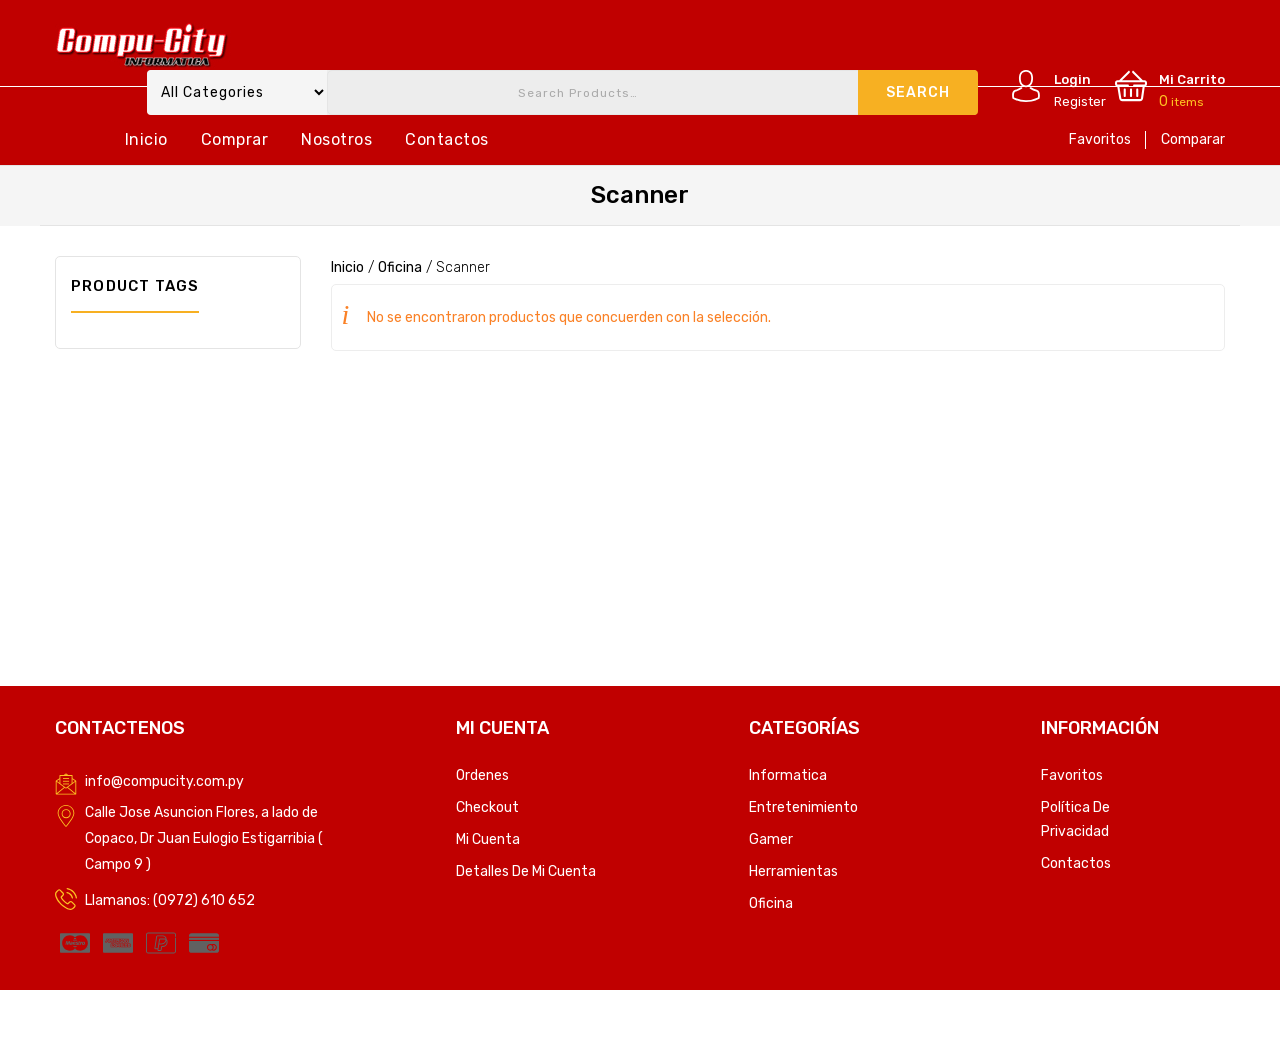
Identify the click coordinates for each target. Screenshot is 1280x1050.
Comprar (235, 139)
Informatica (788, 775)
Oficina (400, 267)
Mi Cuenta (488, 839)
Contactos (447, 139)
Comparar (1193, 139)
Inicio (146, 139)
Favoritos (1100, 139)
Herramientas (793, 871)
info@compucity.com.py (164, 781)
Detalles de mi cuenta (526, 871)
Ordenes (482, 775)
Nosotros (336, 139)
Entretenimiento (803, 807)
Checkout (487, 807)
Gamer (771, 839)
